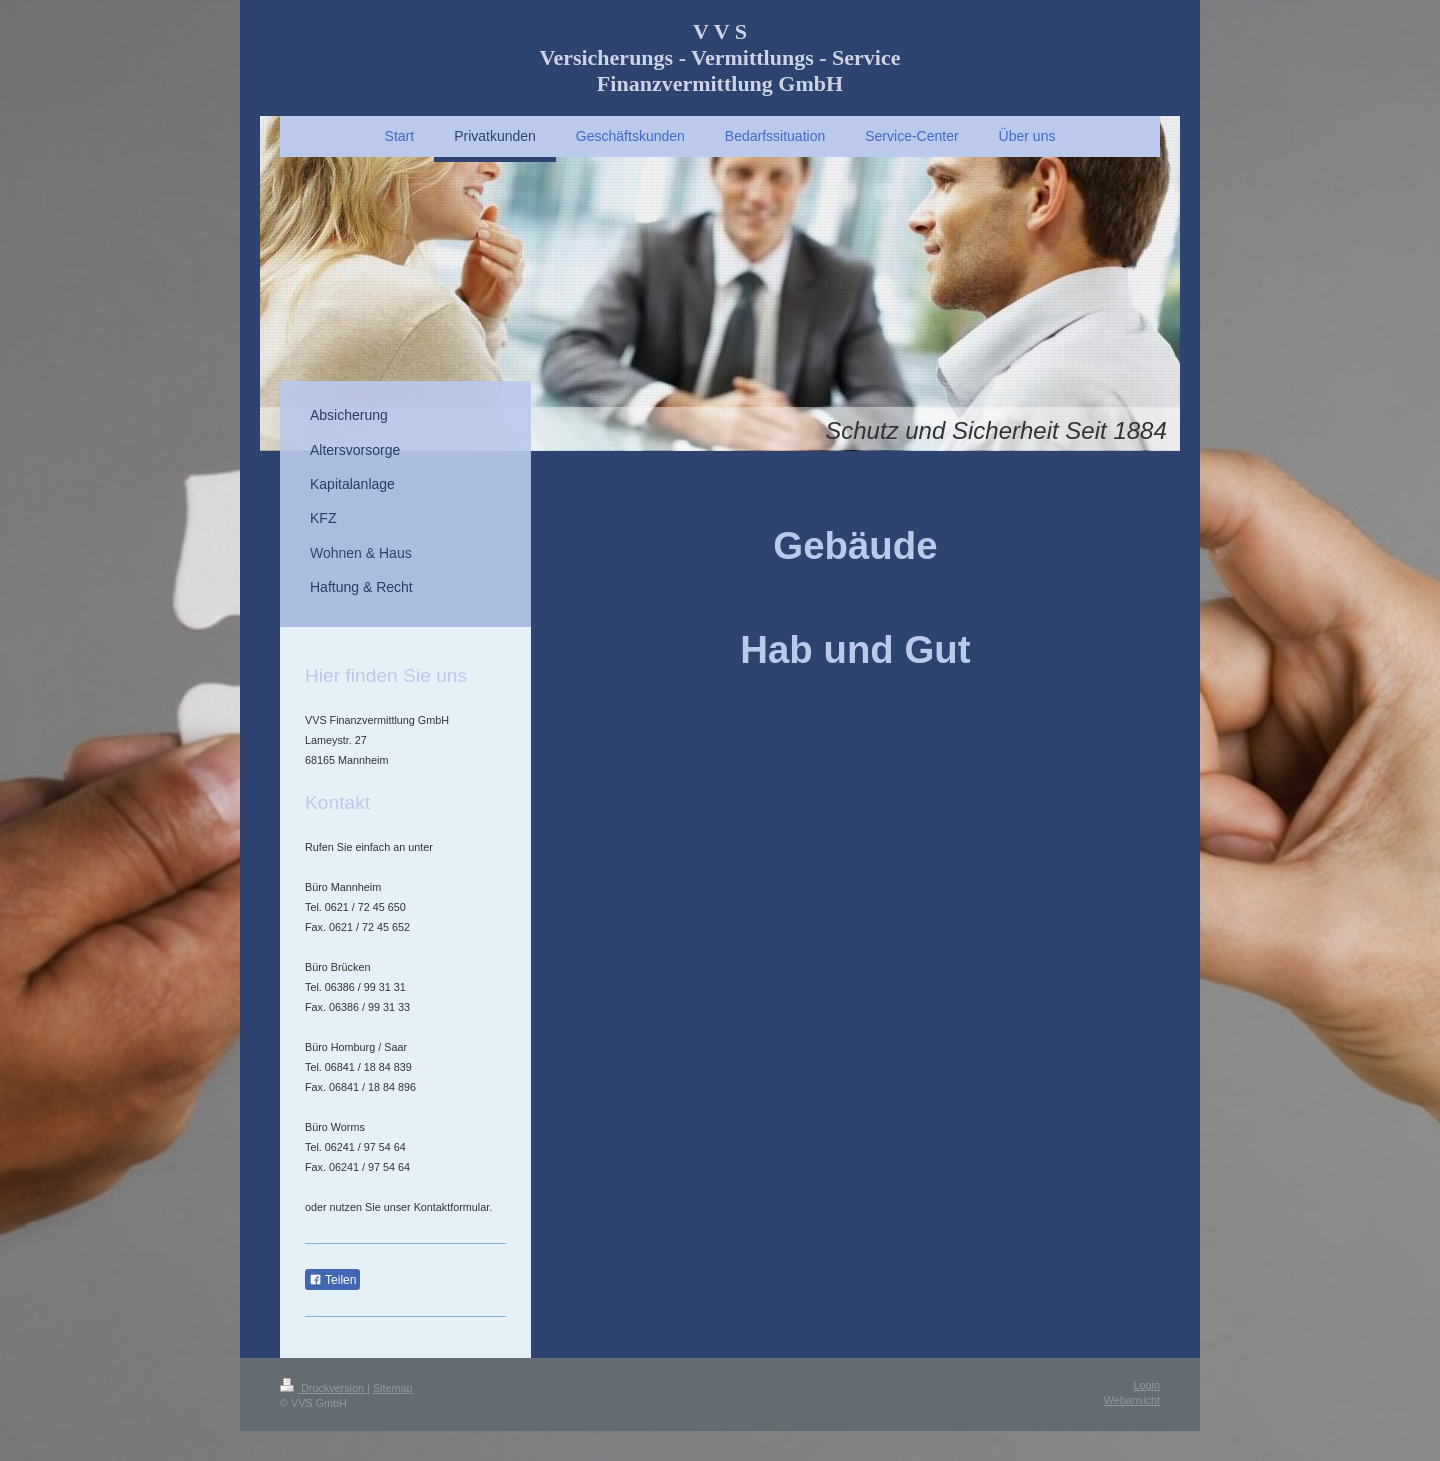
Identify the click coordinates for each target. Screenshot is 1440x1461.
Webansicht (1132, 1400)
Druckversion (323, 1388)
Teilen (332, 1280)
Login (1147, 1385)
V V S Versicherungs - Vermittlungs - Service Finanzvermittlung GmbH (720, 57)
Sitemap (393, 1388)
